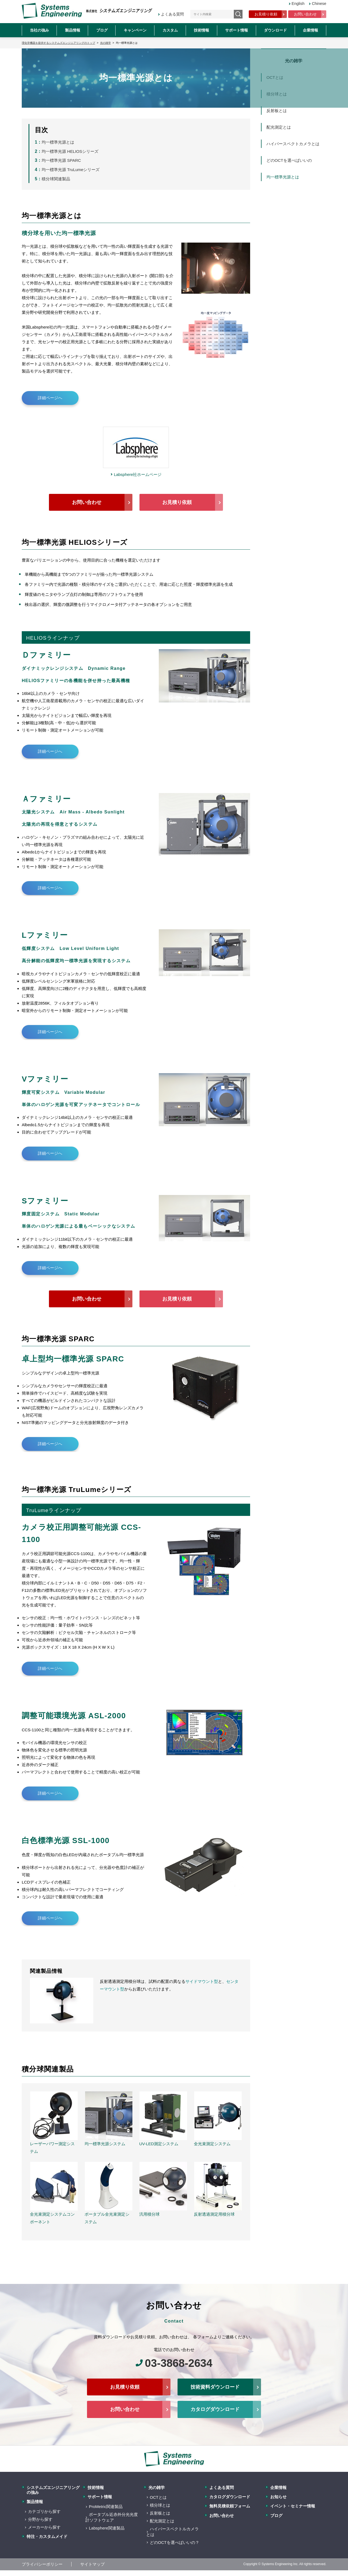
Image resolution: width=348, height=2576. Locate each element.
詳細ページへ (50, 398)
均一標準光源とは (58, 142)
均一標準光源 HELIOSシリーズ (70, 151)
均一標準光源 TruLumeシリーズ (71, 169)
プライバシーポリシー (42, 2562)
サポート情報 (236, 30)
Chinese (318, 3)
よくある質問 (173, 14)
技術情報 (201, 30)
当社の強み (39, 30)
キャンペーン (135, 30)
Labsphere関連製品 (107, 2526)
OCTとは (158, 2496)
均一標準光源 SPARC (61, 160)
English (297, 3)
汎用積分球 (149, 2213)
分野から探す (40, 2518)
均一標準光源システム (105, 2143)
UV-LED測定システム (158, 2143)
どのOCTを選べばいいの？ (174, 2541)
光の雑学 (156, 2486)
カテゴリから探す (44, 2510)
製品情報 (72, 30)
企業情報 (310, 30)
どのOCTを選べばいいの (289, 160)
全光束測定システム (212, 2143)
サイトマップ (92, 2562)
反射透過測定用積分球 (214, 2213)
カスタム (170, 30)
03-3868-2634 (178, 2362)
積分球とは (160, 2503)
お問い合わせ (305, 14)
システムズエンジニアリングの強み (53, 2488)
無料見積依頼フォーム (229, 2504)
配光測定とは (278, 127)
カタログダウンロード (215, 2408)
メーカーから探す (44, 2526)
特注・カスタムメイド (47, 2535)
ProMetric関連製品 (106, 2505)
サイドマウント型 (201, 1981)
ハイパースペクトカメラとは (292, 143)
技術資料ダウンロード (215, 2386)
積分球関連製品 (56, 179)
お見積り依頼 (266, 14)
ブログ (102, 30)
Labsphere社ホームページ (138, 474)
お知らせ (278, 2495)
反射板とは (276, 110)
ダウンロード (275, 30)
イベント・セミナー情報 (292, 2504)
